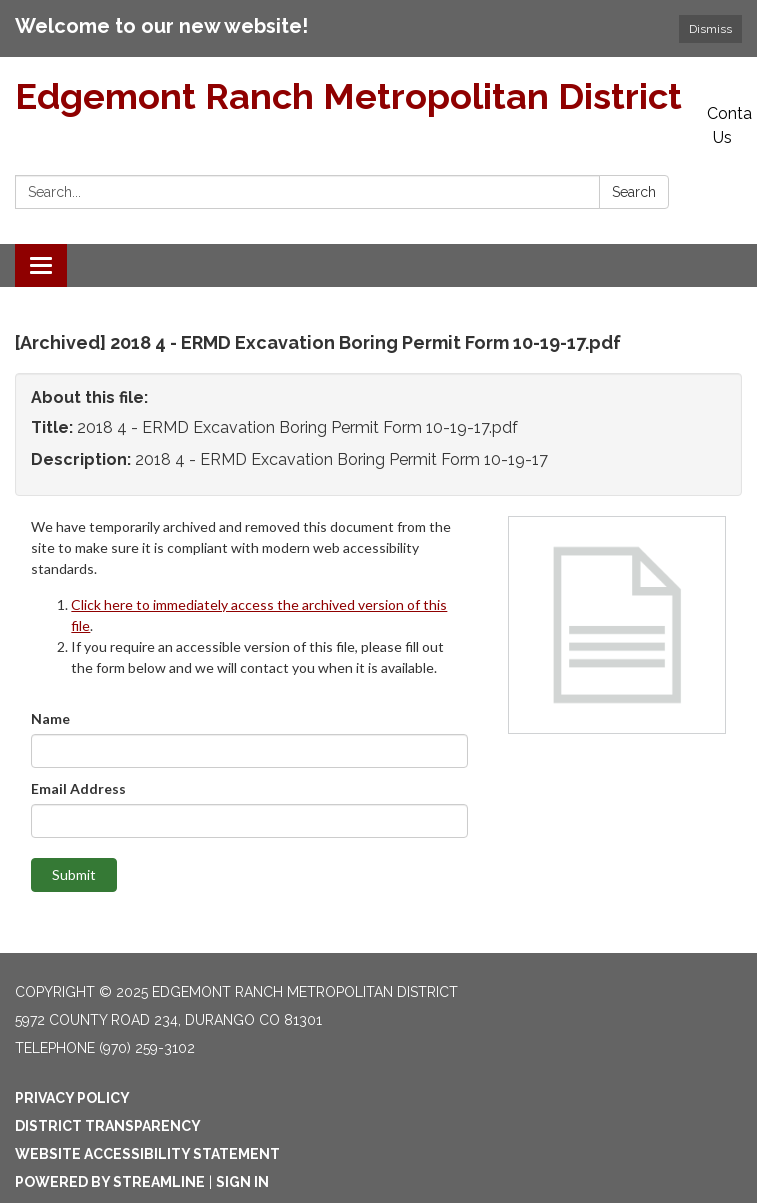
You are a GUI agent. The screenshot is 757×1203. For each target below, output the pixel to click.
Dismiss (710, 29)
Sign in (242, 1182)
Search (634, 192)
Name (50, 718)
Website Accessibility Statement (147, 1154)
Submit (74, 874)
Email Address (78, 788)
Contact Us (729, 125)
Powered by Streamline (110, 1182)
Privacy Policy (72, 1098)
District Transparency (108, 1126)
